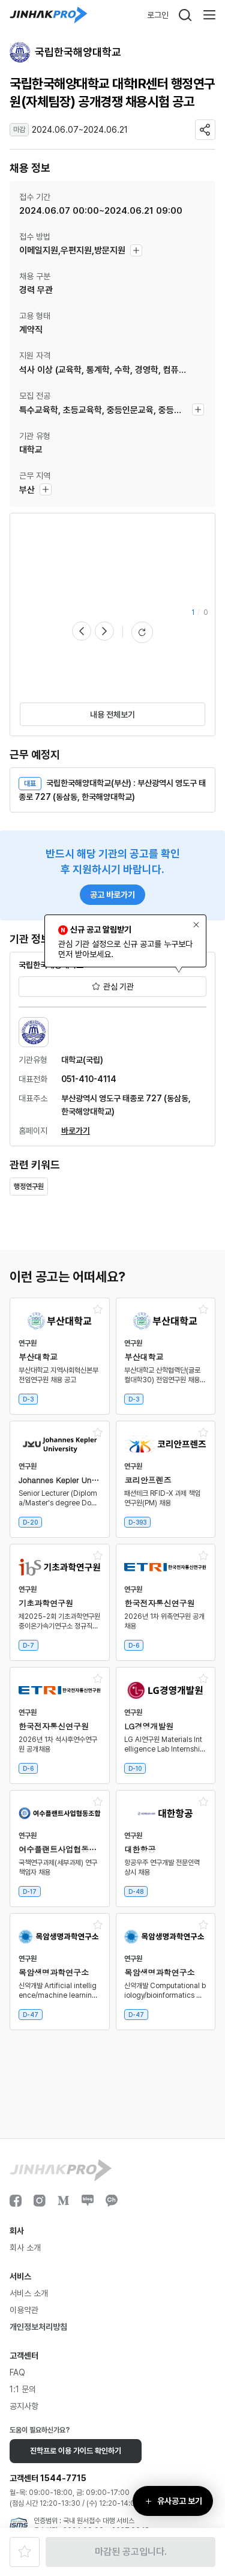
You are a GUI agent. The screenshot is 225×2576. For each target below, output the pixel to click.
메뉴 (209, 15)
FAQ (17, 2372)
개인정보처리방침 (38, 2327)
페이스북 (16, 2201)
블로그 (88, 2201)
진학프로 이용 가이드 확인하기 (75, 2450)
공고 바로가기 (112, 894)
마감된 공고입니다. (131, 2551)
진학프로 (49, 15)
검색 (185, 15)
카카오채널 (112, 2201)
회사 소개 (25, 2247)
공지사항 (24, 2406)
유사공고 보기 (179, 2501)
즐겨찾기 (25, 2552)
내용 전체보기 (112, 714)
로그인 (158, 15)
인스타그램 (40, 2201)
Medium (64, 2201)
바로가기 (75, 1130)
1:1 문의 (23, 2389)
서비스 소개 (29, 2293)
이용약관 (24, 2310)
